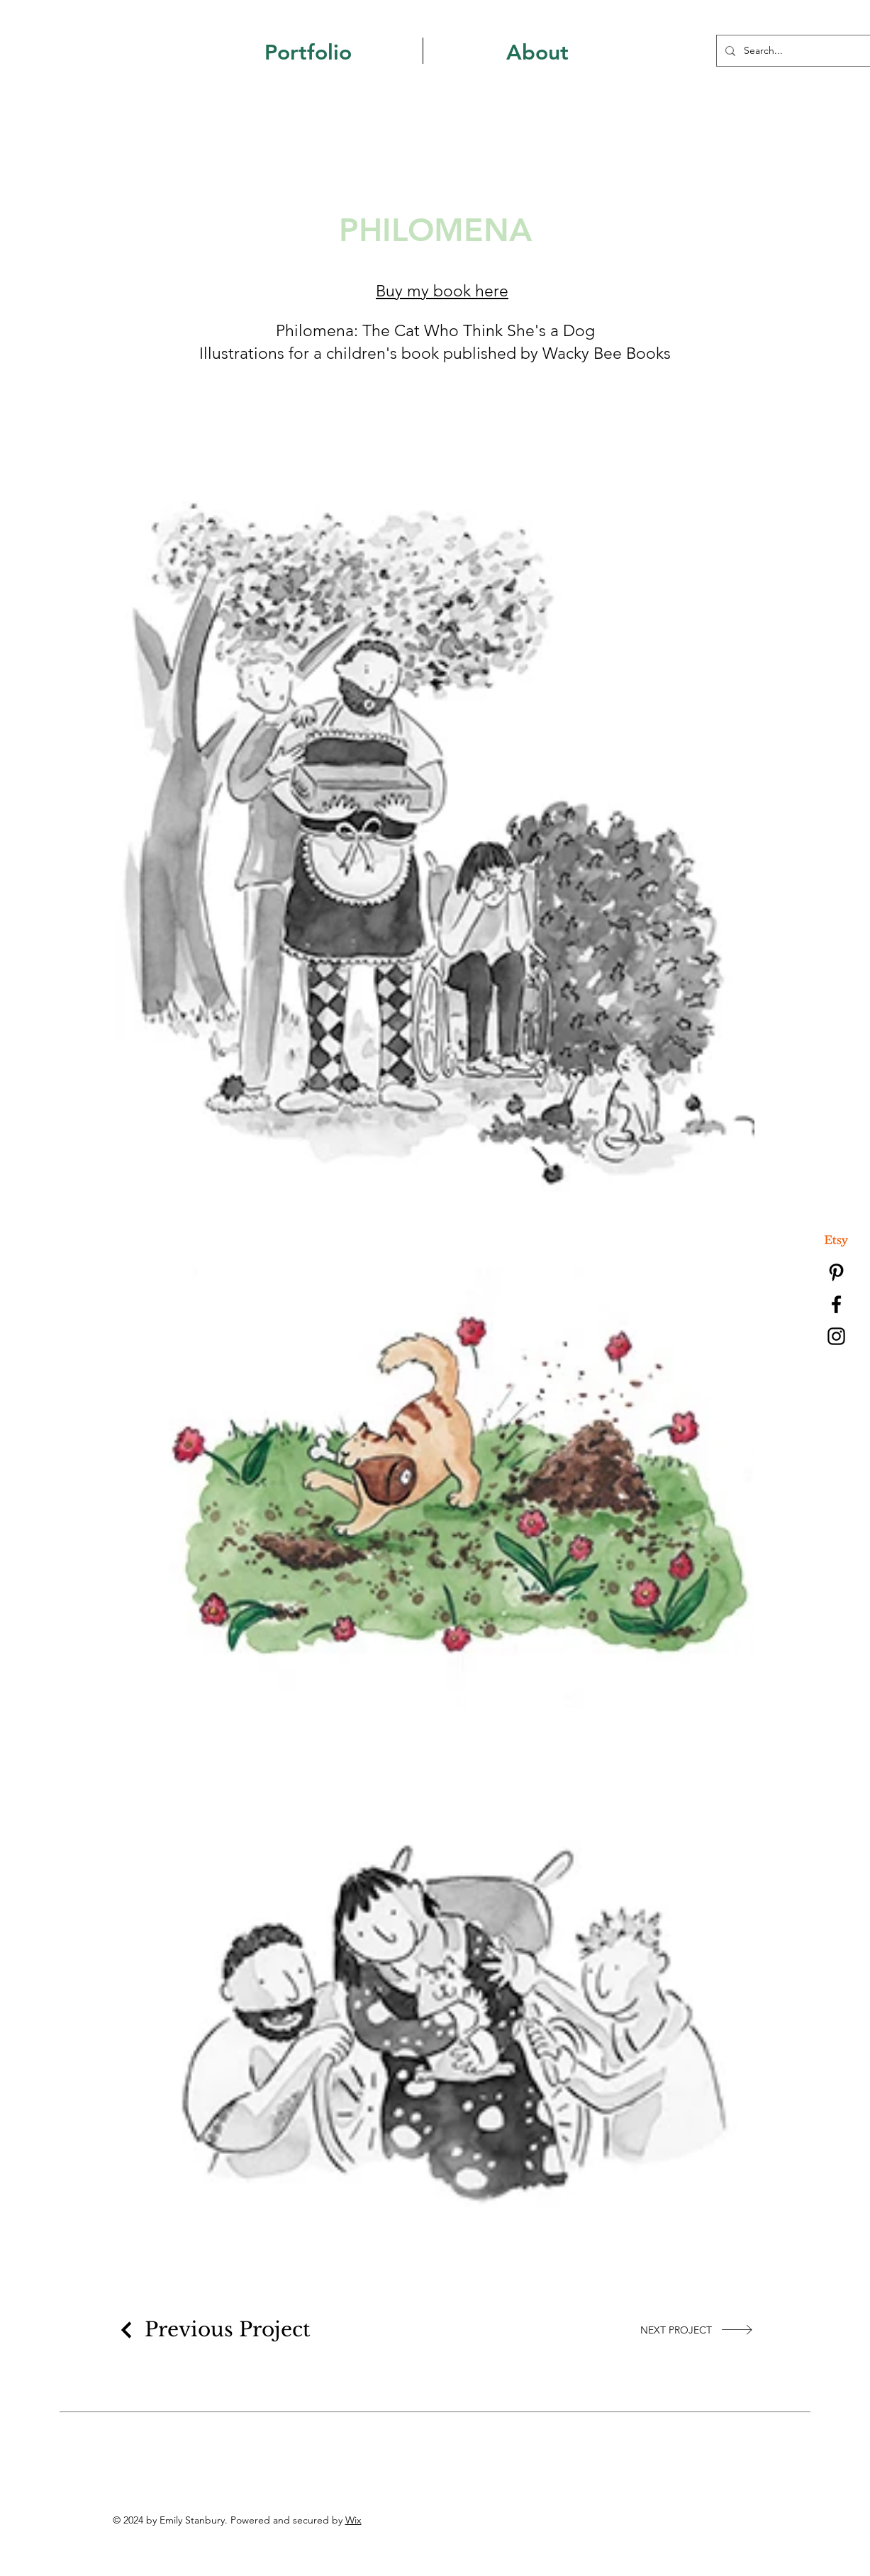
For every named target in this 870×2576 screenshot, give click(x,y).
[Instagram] (836, 1336)
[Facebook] (836, 1304)
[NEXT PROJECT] (697, 2329)
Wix (353, 2520)
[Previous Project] (213, 2330)
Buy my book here (442, 291)
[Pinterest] (836, 1272)
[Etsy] (836, 1240)
